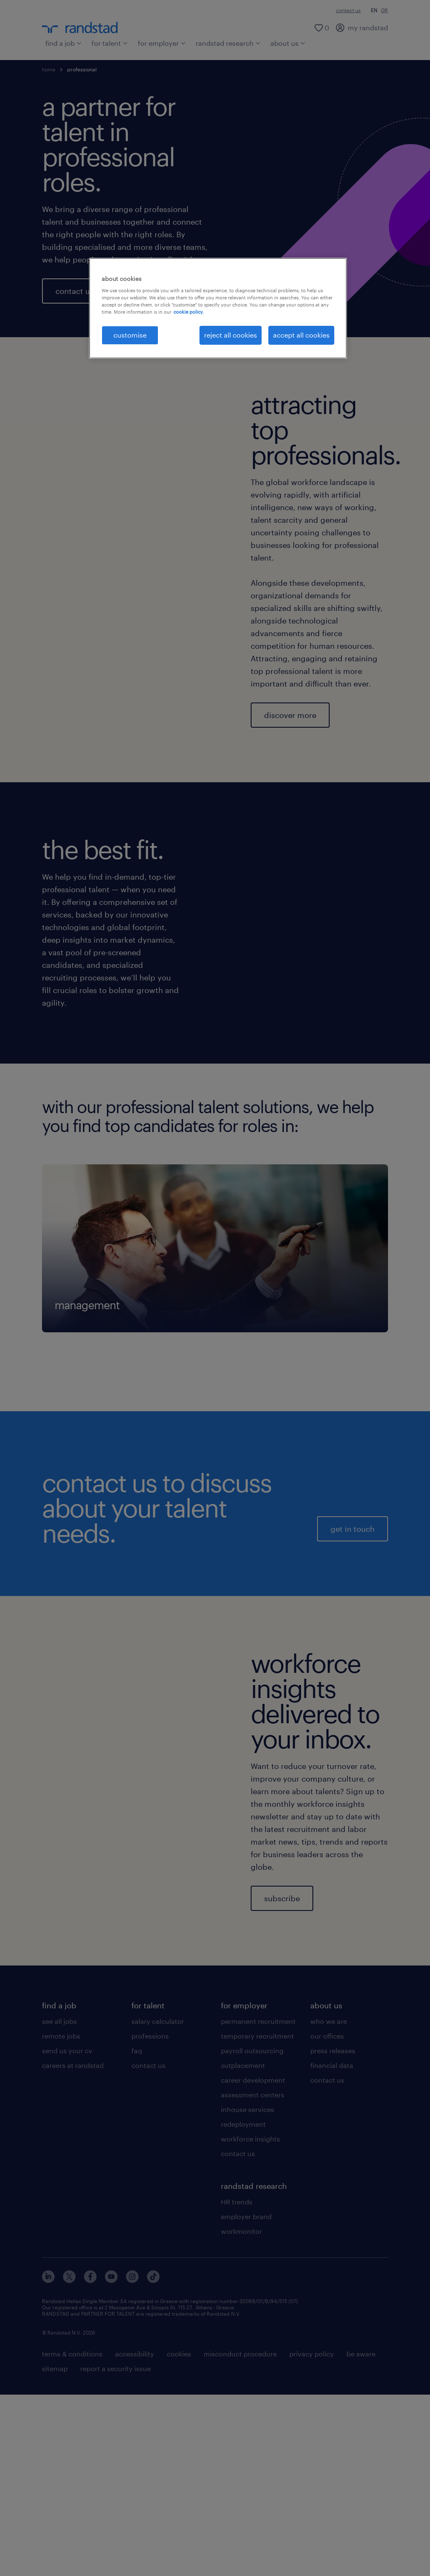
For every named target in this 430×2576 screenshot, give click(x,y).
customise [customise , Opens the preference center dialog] (130, 335)
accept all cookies (301, 335)
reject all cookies (230, 335)
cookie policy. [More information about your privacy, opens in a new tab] (188, 311)
